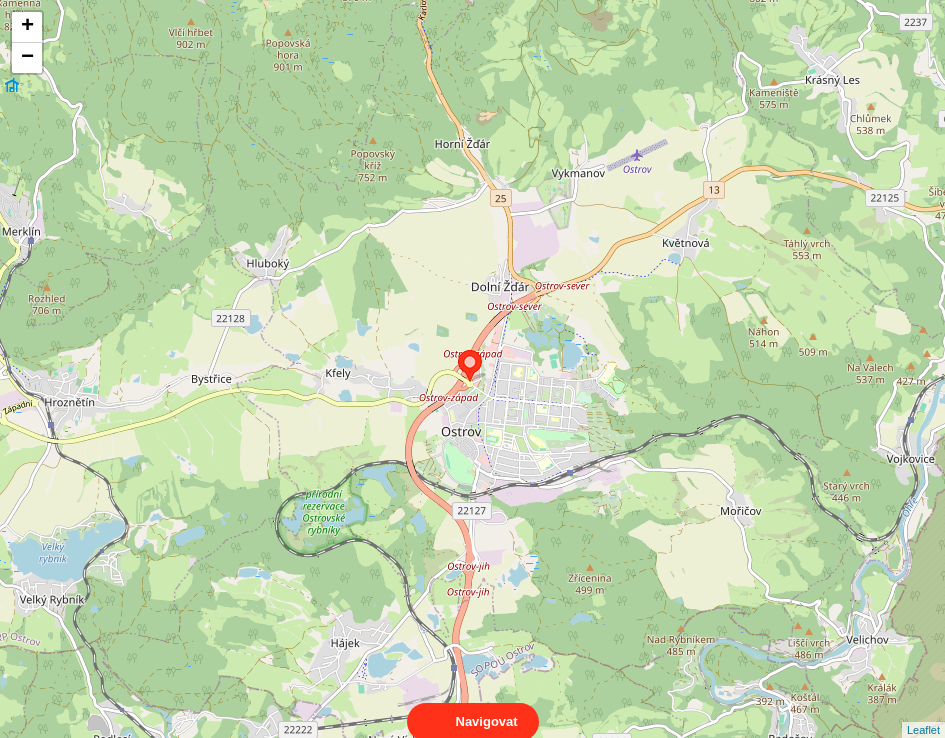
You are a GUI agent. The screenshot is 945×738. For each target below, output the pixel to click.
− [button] (27, 58)
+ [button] (27, 27)
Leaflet (923, 712)
